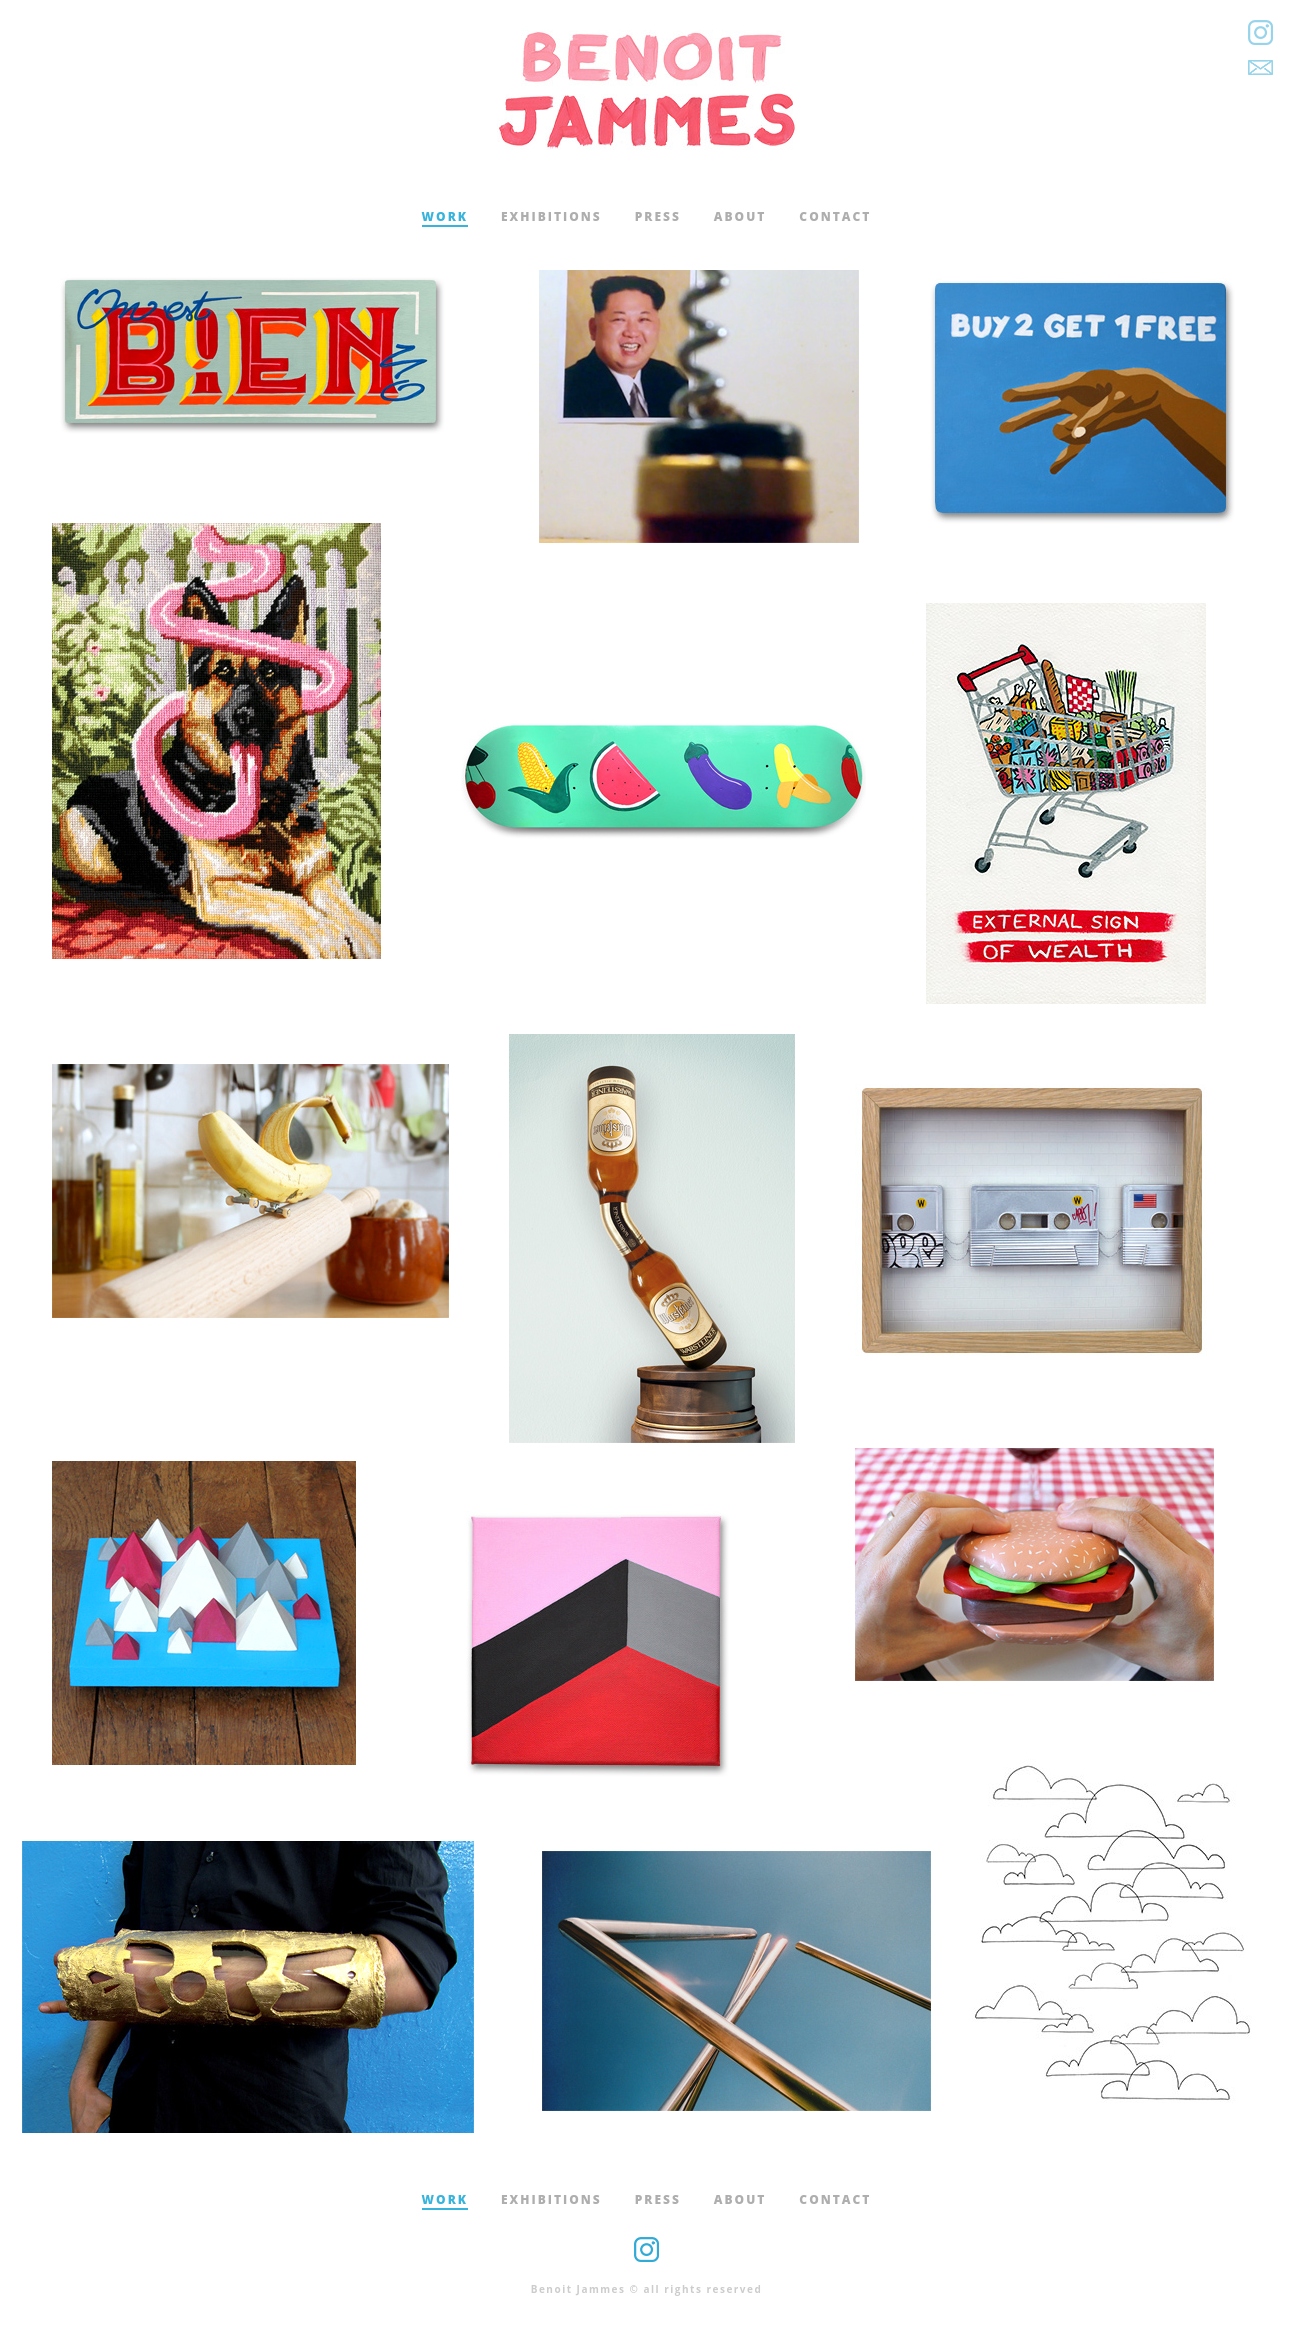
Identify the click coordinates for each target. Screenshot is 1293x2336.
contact (835, 216)
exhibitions (551, 216)
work (445, 216)
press (658, 216)
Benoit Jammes (647, 90)
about (740, 216)
